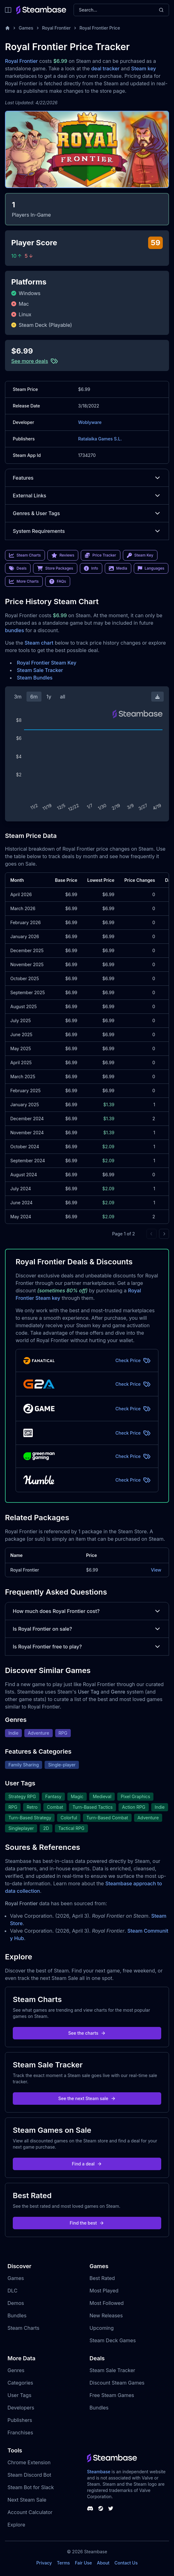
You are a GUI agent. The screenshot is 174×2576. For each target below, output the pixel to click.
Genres (15, 2370)
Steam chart (39, 643)
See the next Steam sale (87, 2098)
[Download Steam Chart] (157, 697)
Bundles (17, 2315)
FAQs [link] (57, 581)
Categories (20, 2383)
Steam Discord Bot (29, 2475)
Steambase (98, 2471)
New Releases (106, 2315)
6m (34, 696)
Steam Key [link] (140, 555)
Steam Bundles (34, 678)
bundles (14, 630)
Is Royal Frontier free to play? (87, 1646)
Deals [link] (18, 568)
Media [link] (118, 568)
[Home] (7, 28)
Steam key (143, 68)
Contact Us (126, 2562)
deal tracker (105, 68)
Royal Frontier (56, 28)
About (103, 2562)
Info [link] (91, 568)
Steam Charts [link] (25, 555)
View (156, 1569)
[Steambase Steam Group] (100, 2508)
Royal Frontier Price (100, 28)
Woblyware (90, 422)
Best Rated (102, 2278)
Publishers (19, 2420)
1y (48, 696)
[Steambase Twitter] (110, 2508)
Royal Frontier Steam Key (46, 663)
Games (26, 28)
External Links (87, 495)
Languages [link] (151, 568)
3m (18, 696)
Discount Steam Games (116, 2383)
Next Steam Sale (26, 2500)
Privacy (44, 2562)
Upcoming (101, 2328)
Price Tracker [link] (100, 555)
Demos (15, 2303)
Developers (20, 2407)
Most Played (103, 2290)
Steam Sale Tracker (40, 670)
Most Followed (106, 2303)
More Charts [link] (24, 581)
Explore (16, 2525)
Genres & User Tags (87, 513)
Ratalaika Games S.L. (100, 438)
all (62, 696)
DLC (12, 2290)
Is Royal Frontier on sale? (87, 1629)
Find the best (87, 2223)
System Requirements (87, 531)
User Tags (19, 2395)
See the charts (87, 2033)
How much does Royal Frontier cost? (87, 1611)
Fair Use (83, 2562)
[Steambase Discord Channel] (90, 2508)
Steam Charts (23, 2328)
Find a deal (87, 2163)
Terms (63, 2562)
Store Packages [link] (55, 568)
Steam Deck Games (112, 2340)
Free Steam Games (111, 2395)
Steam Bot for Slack (30, 2487)
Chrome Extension (29, 2462)
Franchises (20, 2432)
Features (87, 478)
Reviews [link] (63, 555)
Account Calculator (29, 2512)
